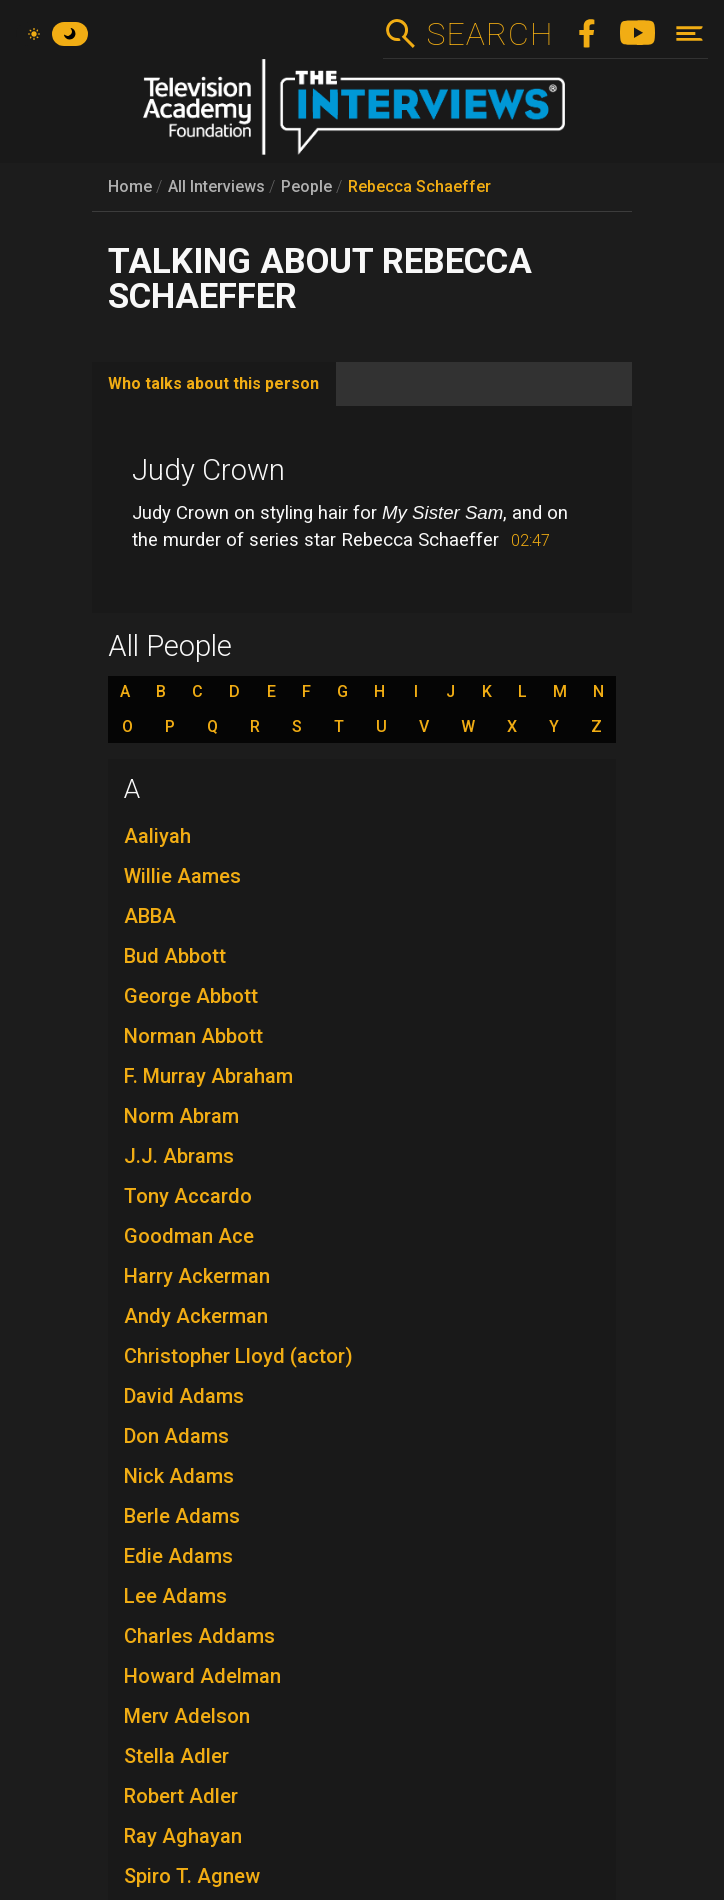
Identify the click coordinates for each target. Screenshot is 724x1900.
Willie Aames (182, 876)
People (306, 186)
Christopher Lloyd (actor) (238, 1356)
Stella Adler (176, 1756)
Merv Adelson (187, 1716)
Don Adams (176, 1436)
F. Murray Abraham (208, 1076)
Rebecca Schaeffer (419, 186)
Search (489, 34)
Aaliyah (157, 836)
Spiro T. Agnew (192, 1876)
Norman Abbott (193, 1036)
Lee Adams (175, 1596)
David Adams (184, 1396)
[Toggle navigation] (689, 33)
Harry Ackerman (197, 1276)
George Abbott (191, 996)
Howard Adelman (202, 1676)
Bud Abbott (175, 956)
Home (130, 186)
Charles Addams (199, 1636)
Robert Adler (181, 1796)
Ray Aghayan (183, 1836)
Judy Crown (208, 470)
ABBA (150, 916)
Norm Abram (181, 1116)
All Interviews (216, 186)
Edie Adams (178, 1556)
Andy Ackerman (196, 1316)
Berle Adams (182, 1516)
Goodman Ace (189, 1236)
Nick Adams (179, 1476)
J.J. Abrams (179, 1156)
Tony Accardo (188, 1196)
